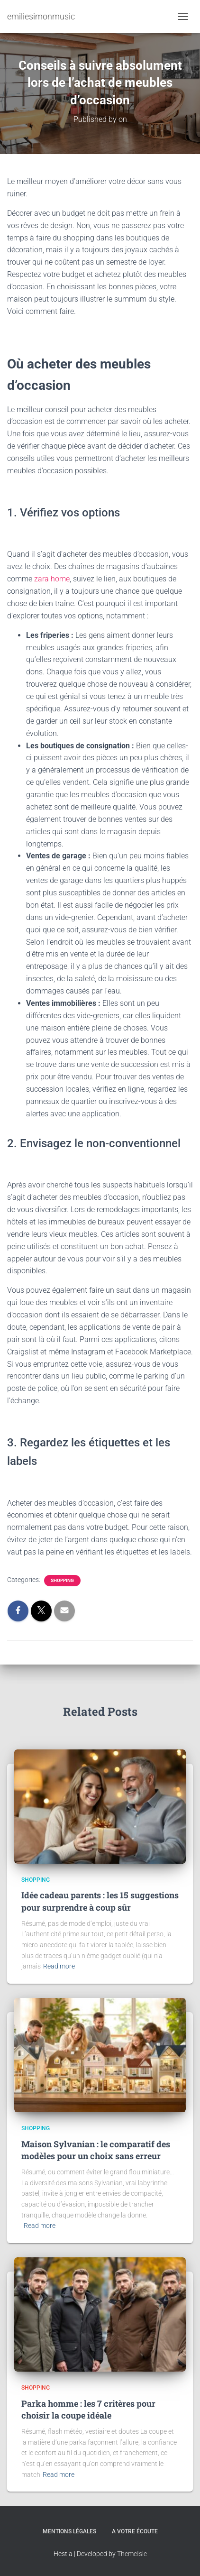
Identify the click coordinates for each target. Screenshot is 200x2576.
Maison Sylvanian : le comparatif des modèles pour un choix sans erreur (95, 2150)
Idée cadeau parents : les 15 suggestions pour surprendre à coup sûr (100, 1901)
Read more (59, 1966)
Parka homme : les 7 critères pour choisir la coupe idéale (88, 2409)
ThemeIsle (132, 2554)
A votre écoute (135, 2531)
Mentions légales (69, 2531)
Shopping (62, 1580)
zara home (52, 578)
